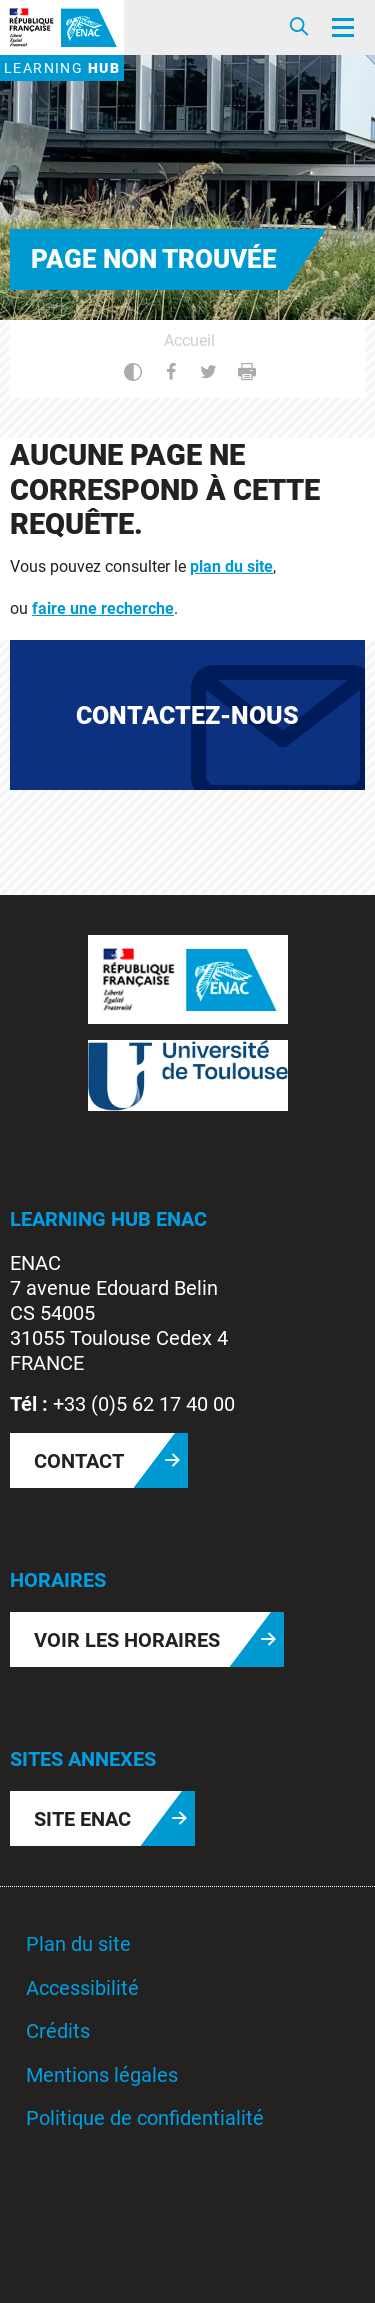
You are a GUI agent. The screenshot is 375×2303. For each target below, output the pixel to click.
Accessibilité (82, 1988)
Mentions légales (102, 2075)
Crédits (58, 2031)
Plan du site (78, 1944)
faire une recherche (103, 608)
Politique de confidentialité (145, 2118)
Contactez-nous (187, 715)
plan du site (231, 566)
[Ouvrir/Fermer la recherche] (299, 27)
